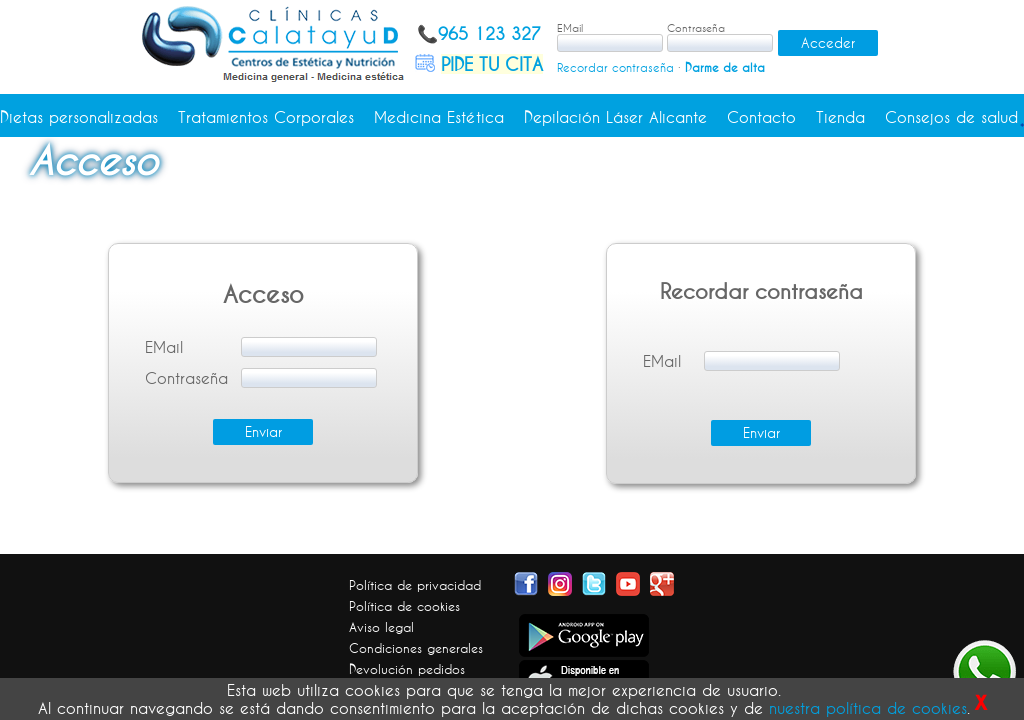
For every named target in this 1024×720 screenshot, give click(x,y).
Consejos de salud (951, 117)
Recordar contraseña (615, 67)
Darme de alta (725, 67)
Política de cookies (404, 606)
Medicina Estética (439, 117)
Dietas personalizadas (79, 117)
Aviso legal (381, 627)
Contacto (761, 117)
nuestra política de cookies (868, 708)
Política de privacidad (415, 585)
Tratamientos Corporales (266, 117)
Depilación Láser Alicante (615, 117)
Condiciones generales (416, 648)
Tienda (840, 117)
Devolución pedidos (407, 669)
